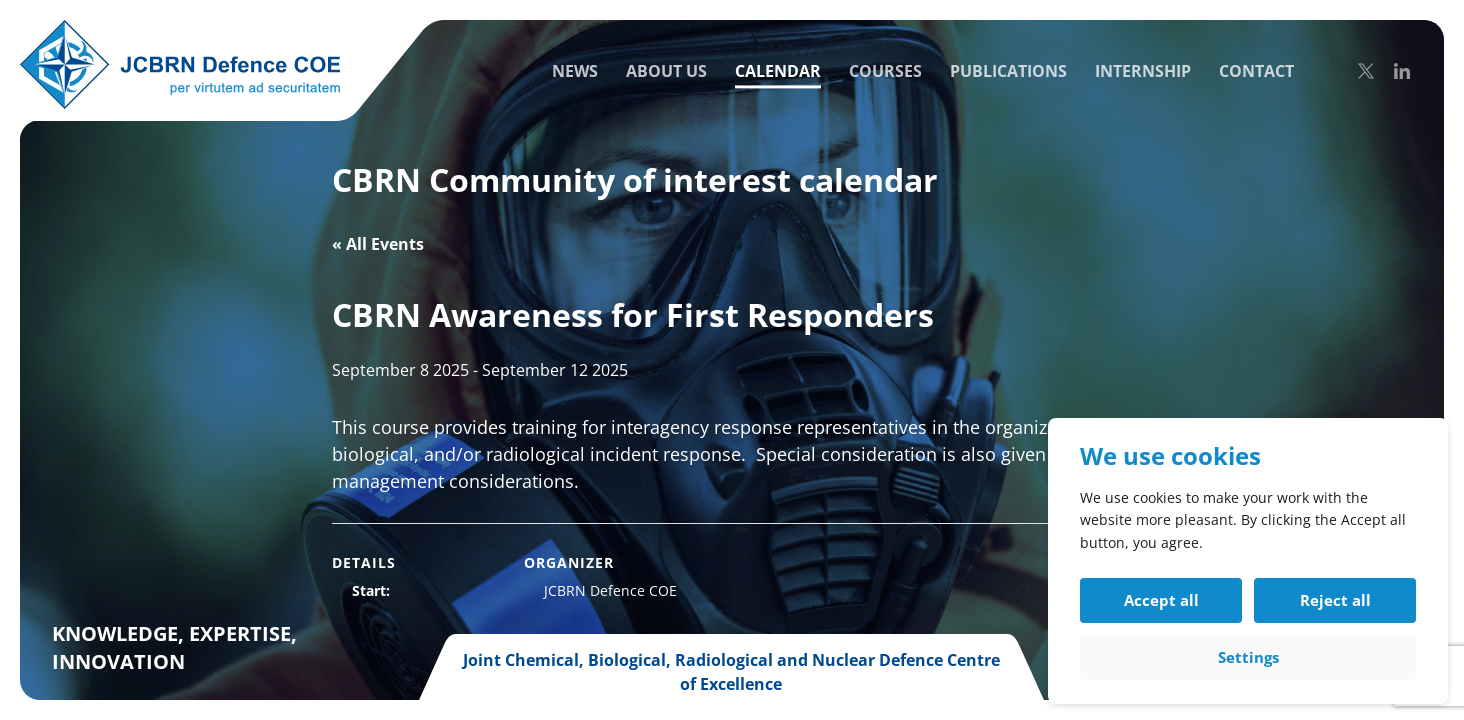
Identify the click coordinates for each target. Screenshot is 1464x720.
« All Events (378, 244)
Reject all (1335, 600)
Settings (1248, 657)
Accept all (1161, 600)
